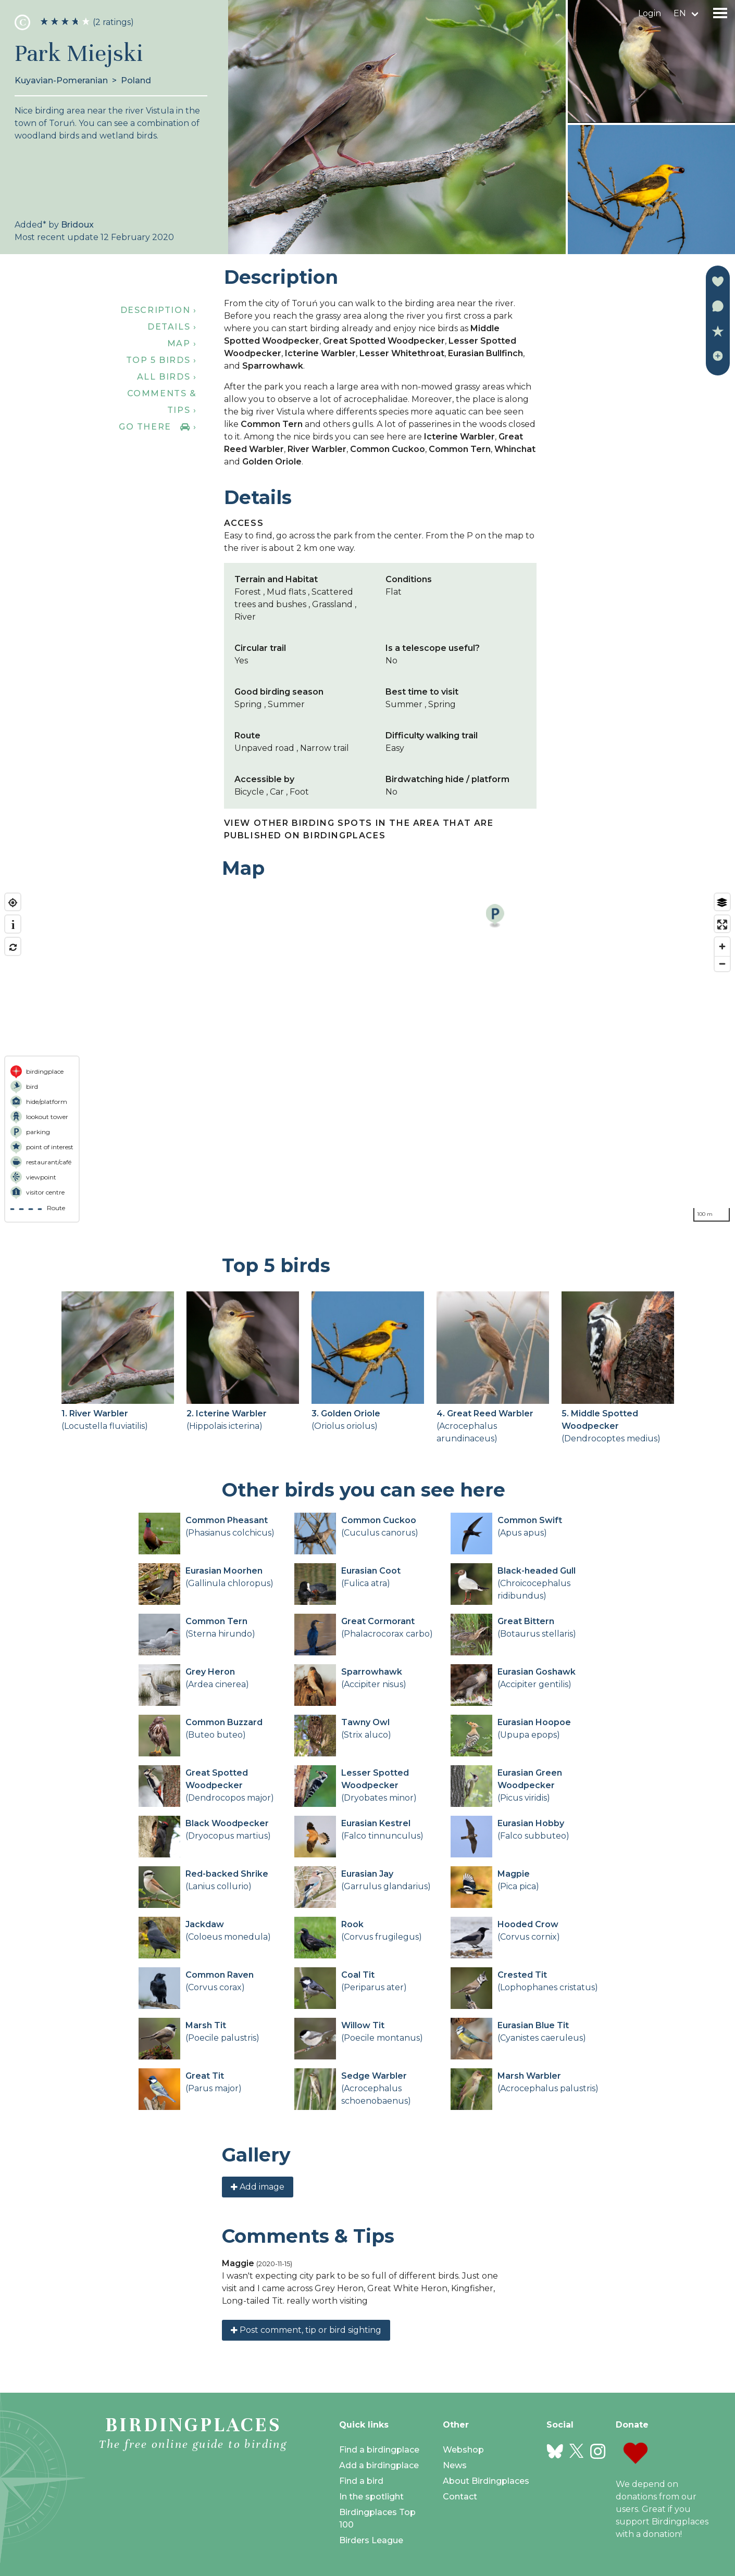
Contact (460, 2497)
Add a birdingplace (379, 2465)
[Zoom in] (722, 946)
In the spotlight (371, 2497)
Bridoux (77, 225)
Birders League (371, 2540)
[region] (367, 1057)
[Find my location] (12, 902)
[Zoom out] (722, 963)
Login (649, 13)
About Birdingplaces (486, 2481)
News (455, 2465)
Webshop (463, 2450)
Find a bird (361, 2481)
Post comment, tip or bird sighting (306, 2330)
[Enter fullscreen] (722, 924)
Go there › (157, 427)
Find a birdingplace (379, 2450)
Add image (257, 2187)
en (680, 13)
